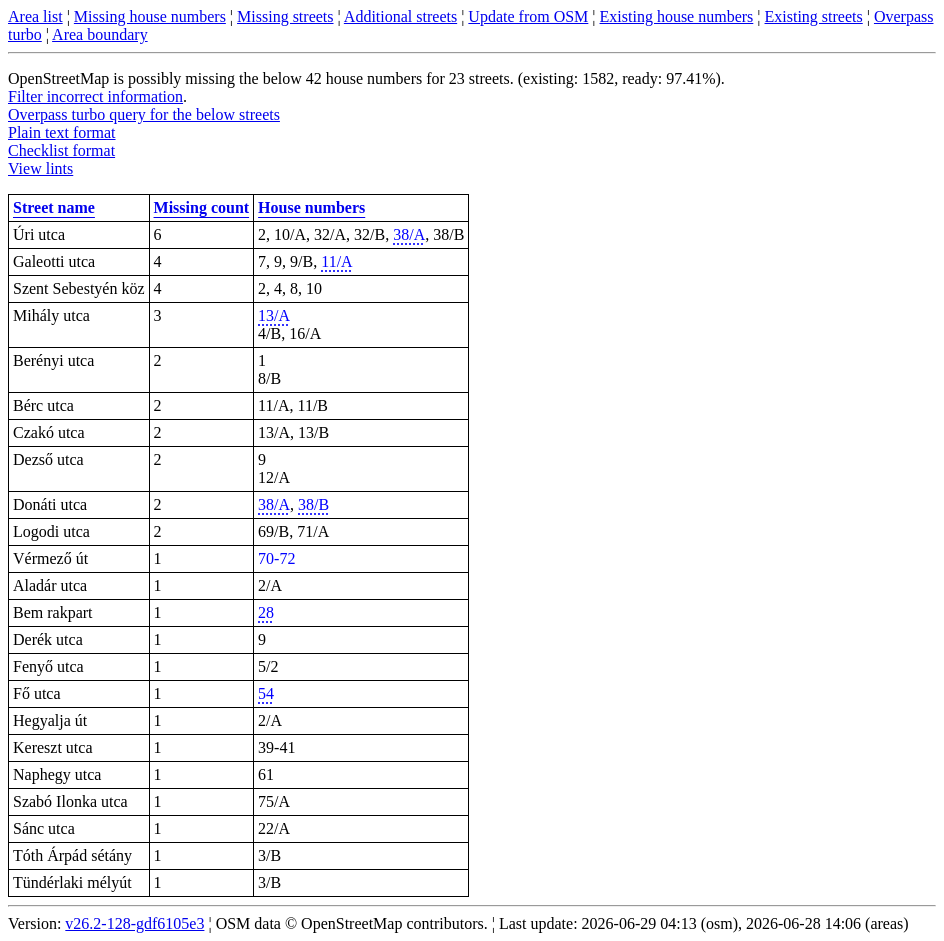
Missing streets (285, 16)
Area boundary (100, 34)
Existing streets (814, 16)
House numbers (311, 207)
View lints (40, 168)
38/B (313, 504)
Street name (54, 207)
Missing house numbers (150, 16)
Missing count (202, 207)
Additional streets (400, 16)
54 (266, 693)
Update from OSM (528, 16)
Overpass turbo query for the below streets (144, 114)
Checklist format (61, 150)
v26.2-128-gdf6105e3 (134, 923)
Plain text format (62, 132)
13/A (274, 315)
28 (266, 612)
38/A (409, 234)
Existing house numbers (677, 16)
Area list (35, 16)
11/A (336, 261)
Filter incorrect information (95, 96)
